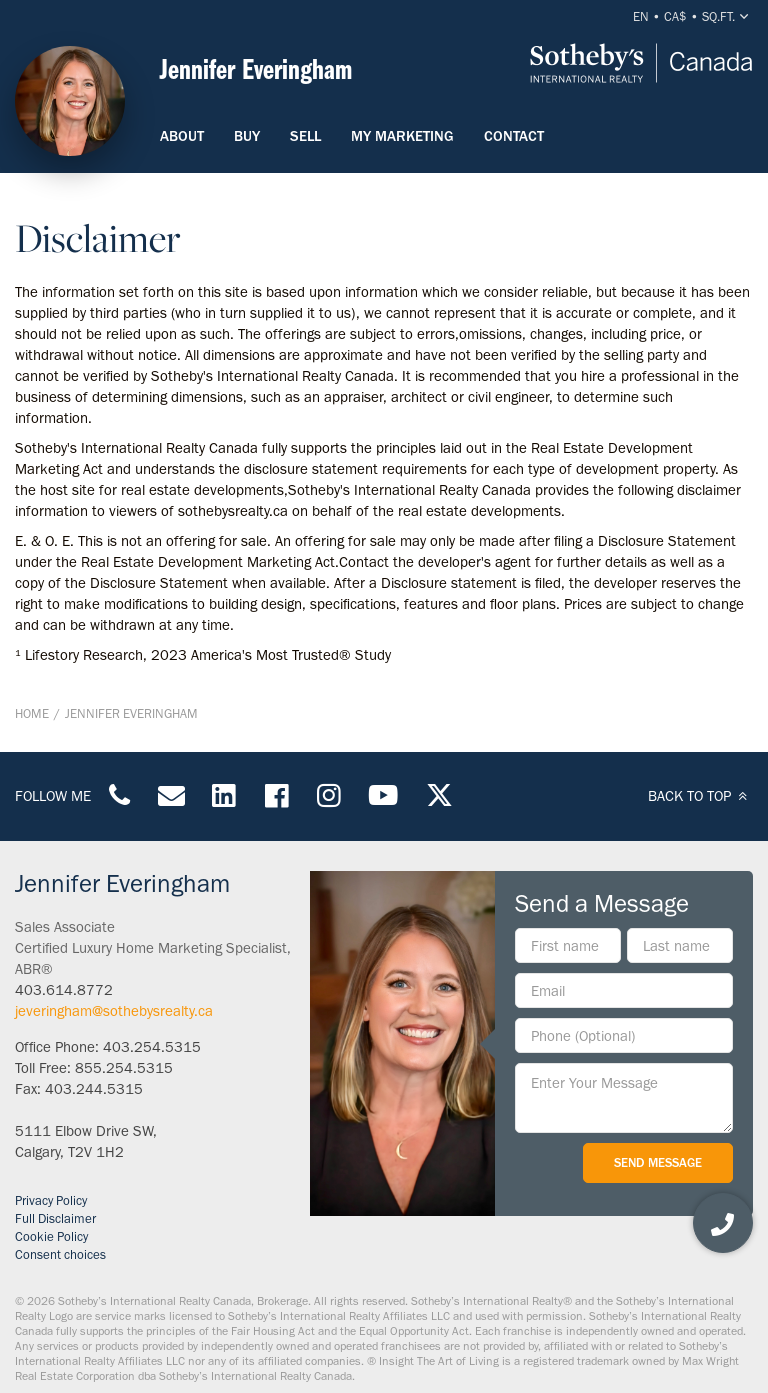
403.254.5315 (152, 1047)
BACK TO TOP (700, 796)
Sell (305, 136)
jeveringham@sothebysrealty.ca (114, 1011)
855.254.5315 (124, 1068)
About (182, 136)
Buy (247, 136)
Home (32, 713)
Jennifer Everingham (131, 713)
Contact (514, 136)
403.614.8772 (64, 990)
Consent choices (60, 1254)
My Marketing (402, 136)
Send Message (658, 1162)
